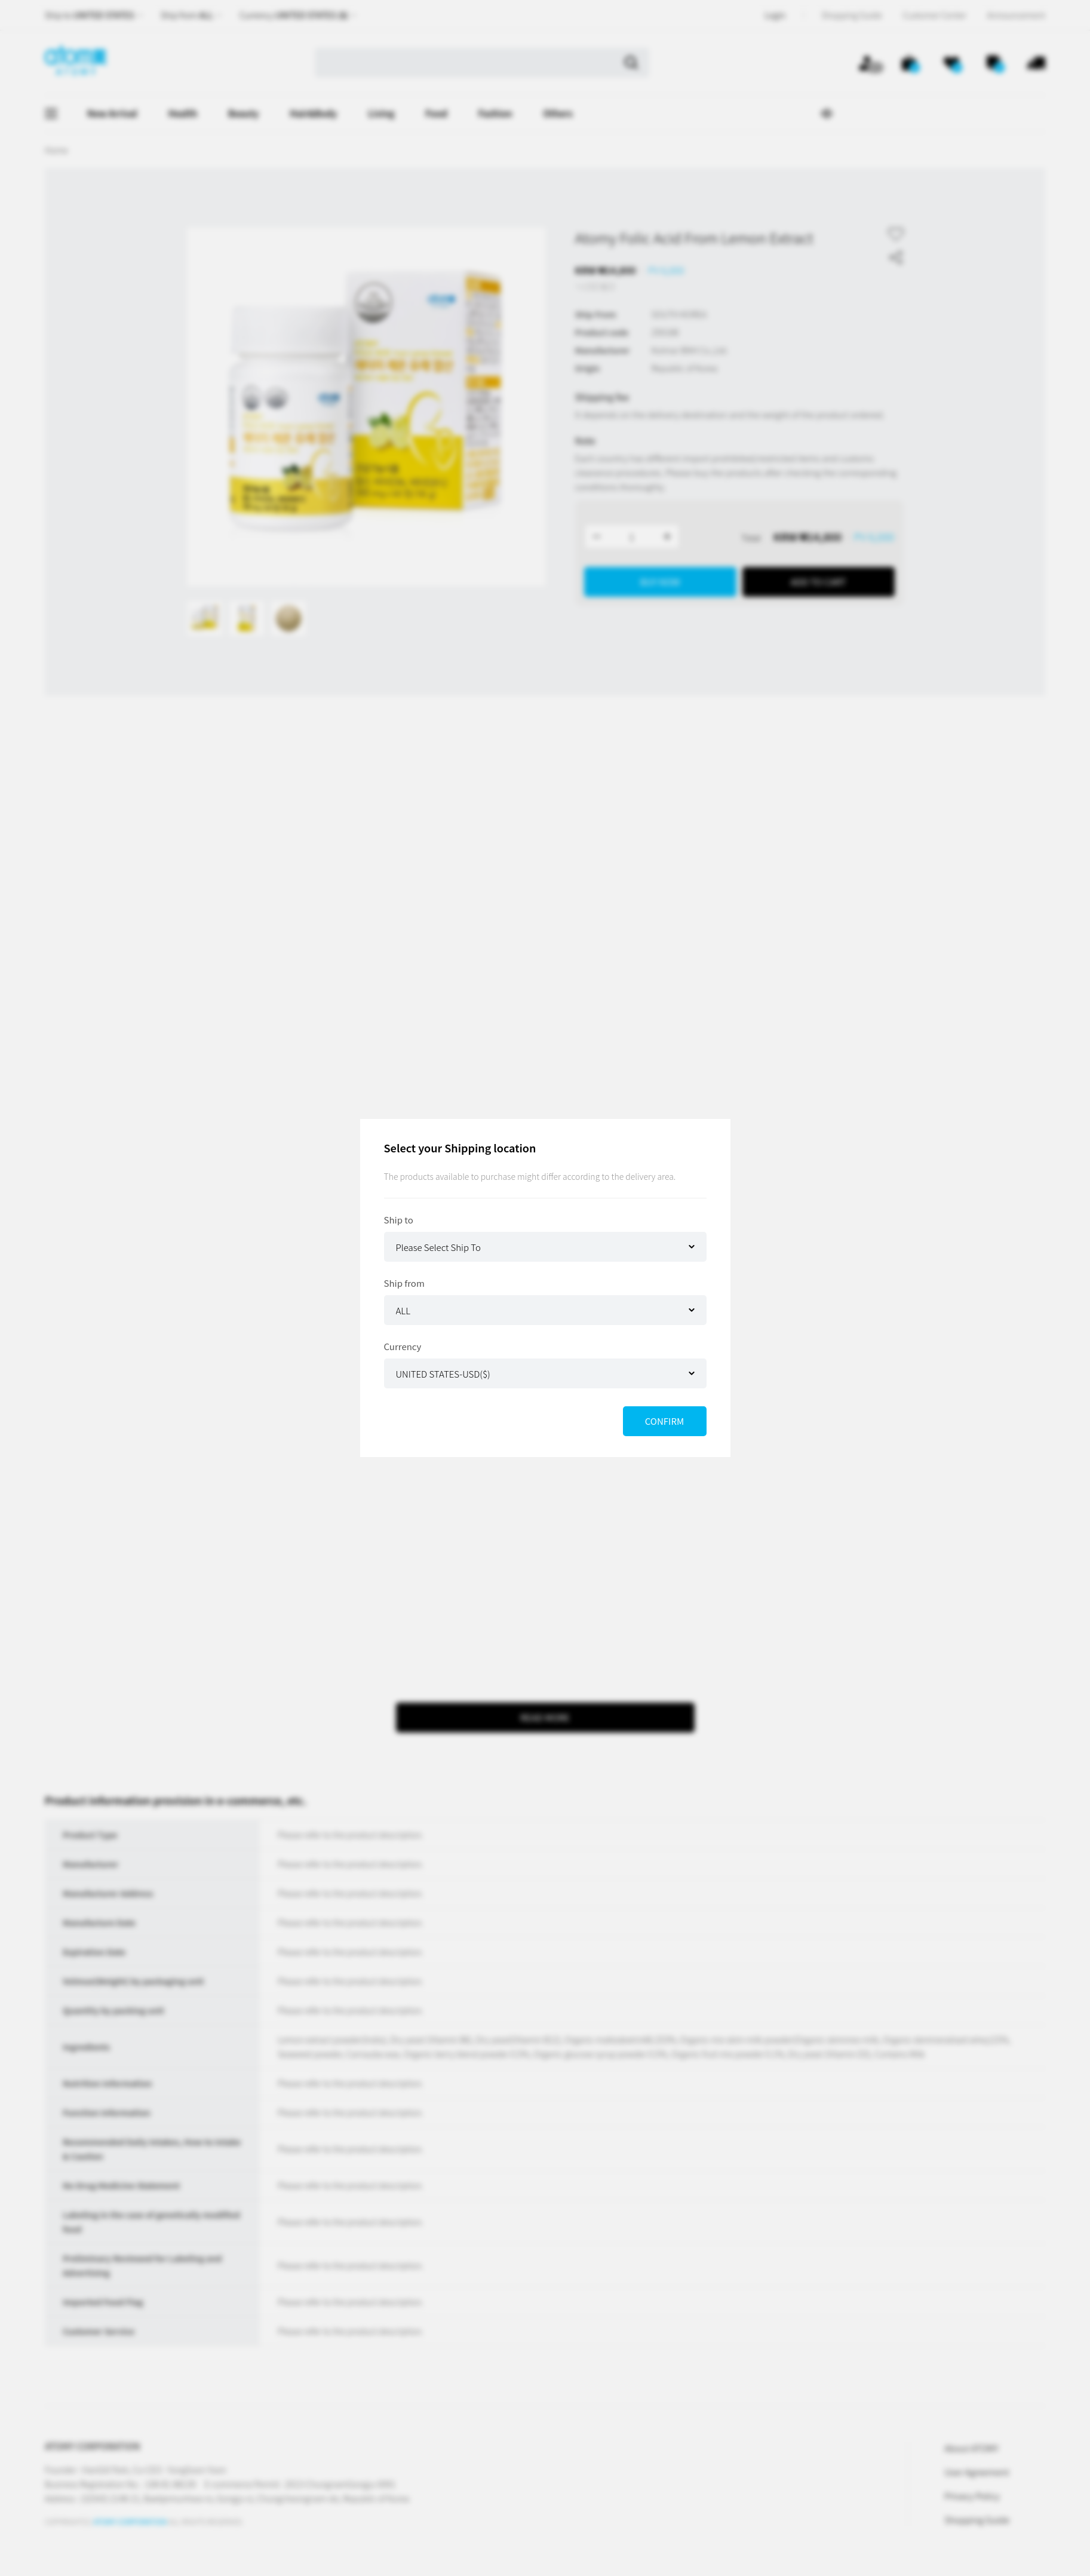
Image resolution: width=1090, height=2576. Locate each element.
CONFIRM (664, 1421)
